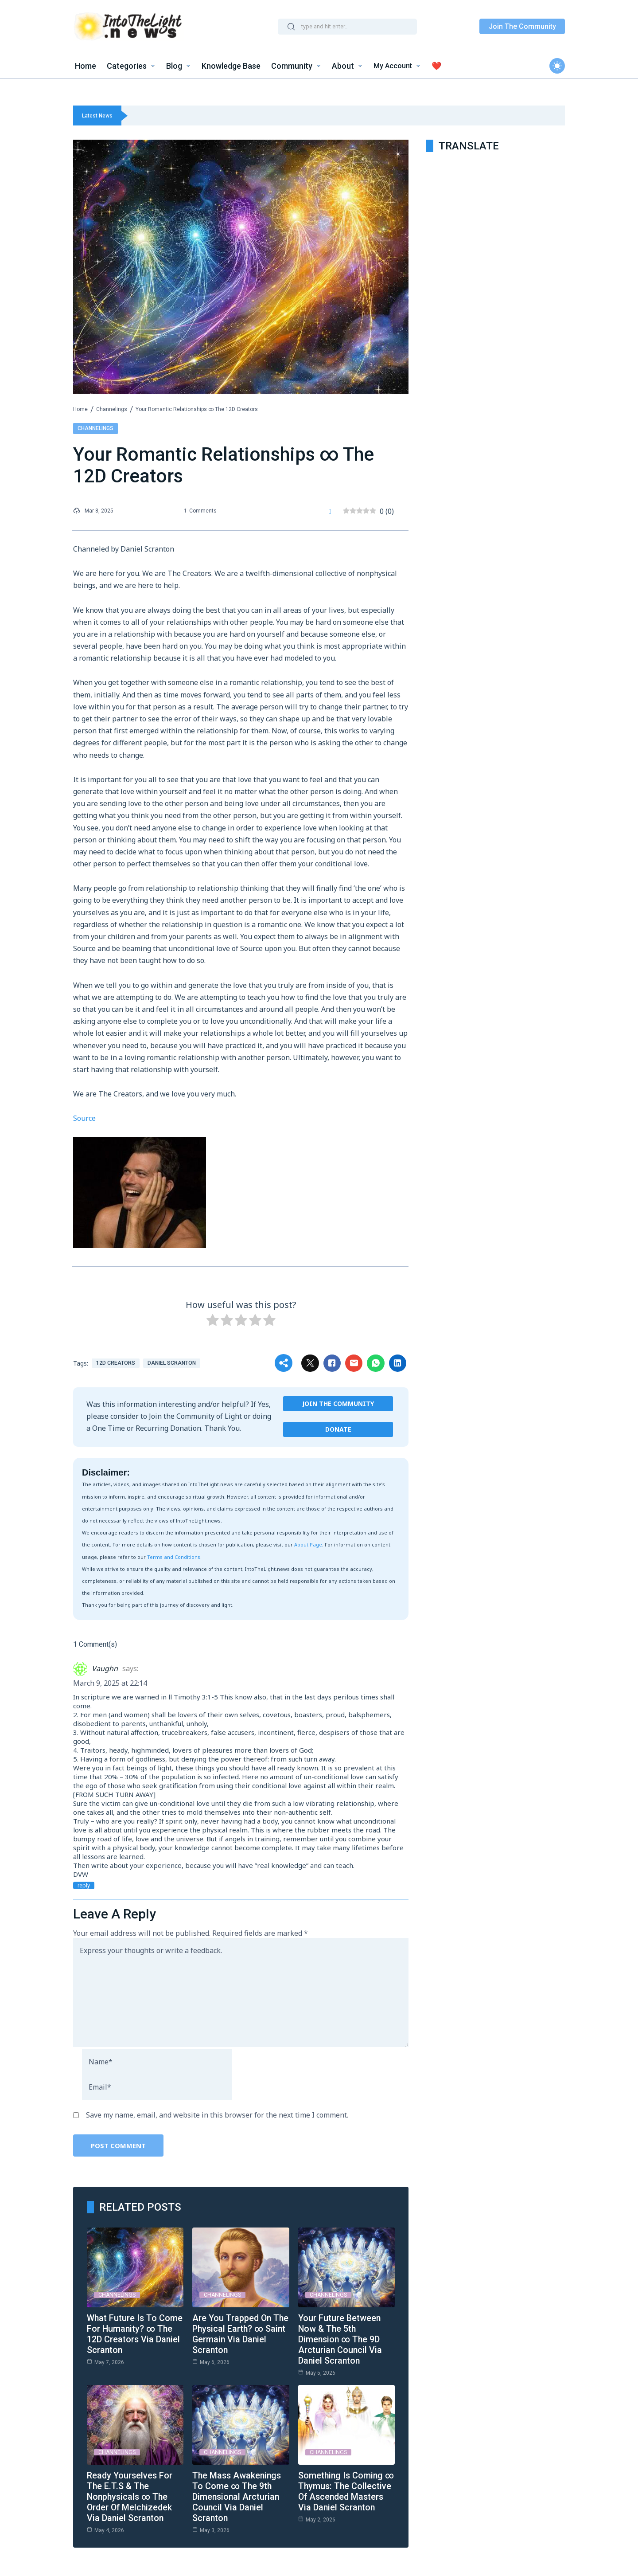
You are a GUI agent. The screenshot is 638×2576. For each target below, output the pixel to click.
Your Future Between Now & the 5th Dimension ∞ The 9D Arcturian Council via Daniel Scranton (340, 2338)
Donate (338, 1429)
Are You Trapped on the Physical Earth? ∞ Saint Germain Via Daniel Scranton (238, 2333)
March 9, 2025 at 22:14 (110, 1682)
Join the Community (338, 1403)
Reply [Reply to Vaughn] (83, 1885)
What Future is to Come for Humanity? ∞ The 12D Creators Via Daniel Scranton (135, 2333)
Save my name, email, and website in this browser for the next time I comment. (217, 2114)
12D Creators (115, 1362)
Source (84, 1118)
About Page (308, 1544)
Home (80, 409)
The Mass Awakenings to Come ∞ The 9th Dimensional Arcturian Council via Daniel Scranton (238, 2496)
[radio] (212, 1321)
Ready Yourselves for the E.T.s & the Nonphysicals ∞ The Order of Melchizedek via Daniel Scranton (131, 2496)
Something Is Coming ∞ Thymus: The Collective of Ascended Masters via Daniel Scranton (345, 2496)
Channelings (111, 409)
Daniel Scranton (172, 1362)
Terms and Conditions (173, 1556)
